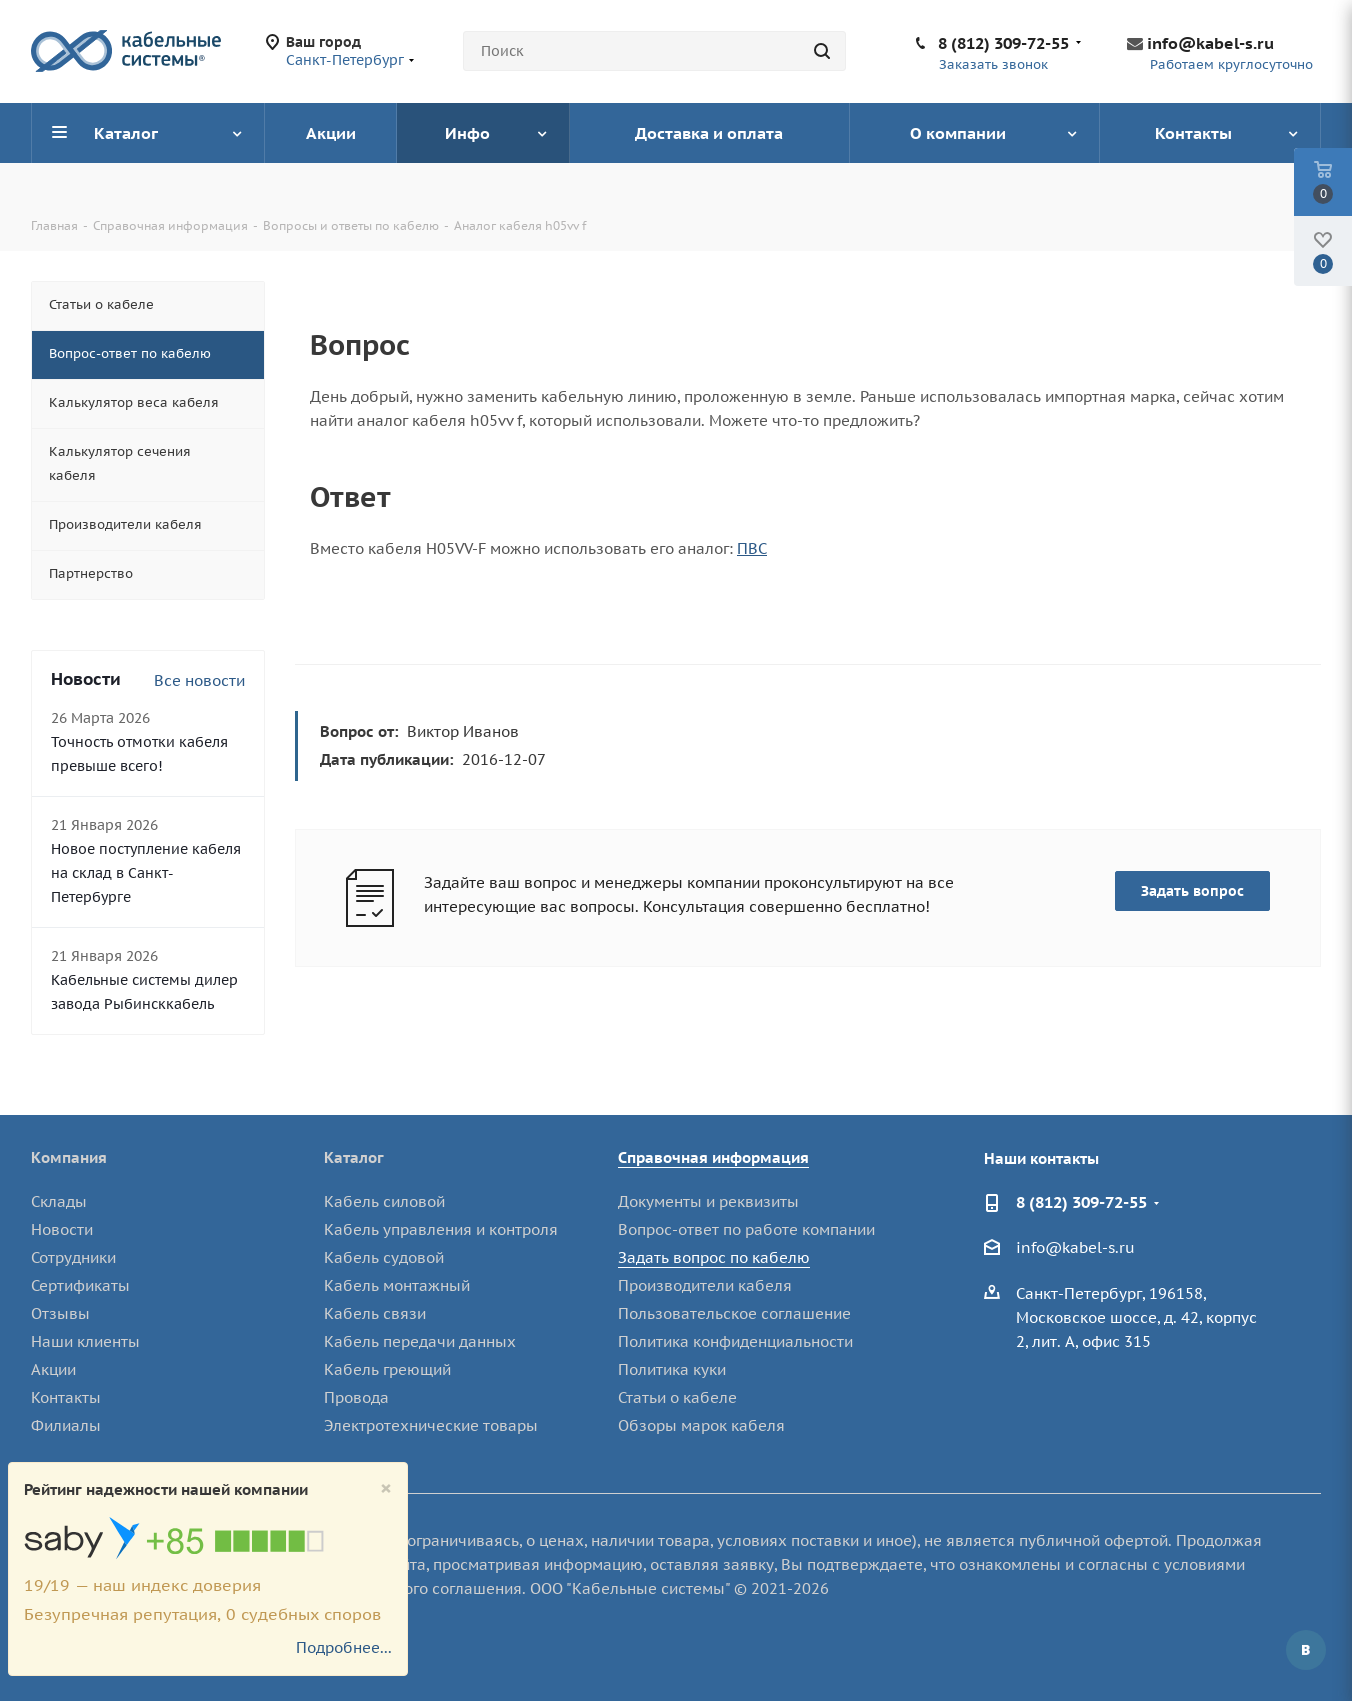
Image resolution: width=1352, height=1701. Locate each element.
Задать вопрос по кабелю (714, 1257)
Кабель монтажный (397, 1285)
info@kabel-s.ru (1210, 43)
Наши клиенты (85, 1341)
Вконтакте (1306, 1650)
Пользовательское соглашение (734, 1313)
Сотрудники (73, 1257)
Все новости (199, 680)
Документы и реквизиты (708, 1201)
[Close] (386, 1488)
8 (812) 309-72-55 (1003, 43)
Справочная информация (713, 1157)
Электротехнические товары (431, 1425)
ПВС (752, 548)
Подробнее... (344, 1647)
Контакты (66, 1397)
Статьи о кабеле (677, 1397)
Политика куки (672, 1369)
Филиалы (66, 1425)
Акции (53, 1369)
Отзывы (60, 1313)
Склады (59, 1201)
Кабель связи (375, 1313)
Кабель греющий (387, 1369)
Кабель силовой (384, 1201)
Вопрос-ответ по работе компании (746, 1229)
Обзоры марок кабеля (701, 1425)
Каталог (354, 1157)
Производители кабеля (705, 1285)
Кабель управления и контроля (441, 1229)
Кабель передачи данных (420, 1341)
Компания (69, 1157)
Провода (356, 1397)
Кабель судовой (384, 1257)
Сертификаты (80, 1285)
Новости (62, 1229)
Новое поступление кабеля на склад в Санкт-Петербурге (146, 873)
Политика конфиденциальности (735, 1341)
